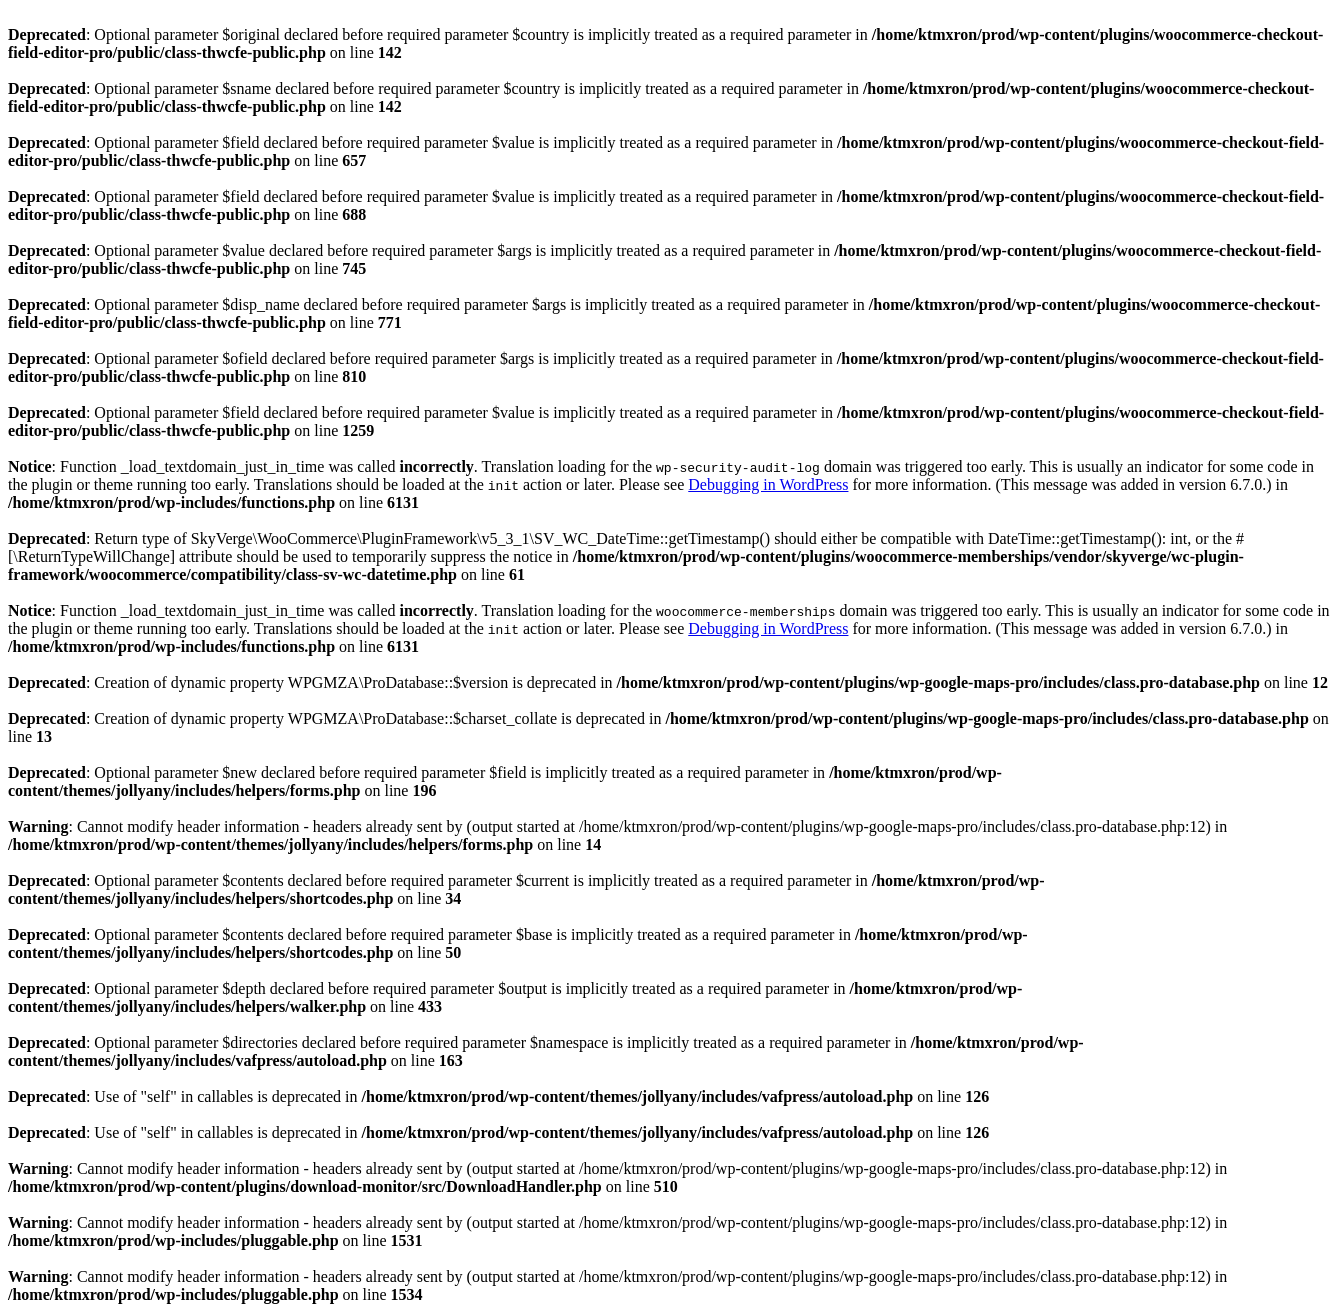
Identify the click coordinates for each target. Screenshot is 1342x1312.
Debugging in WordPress (768, 484)
